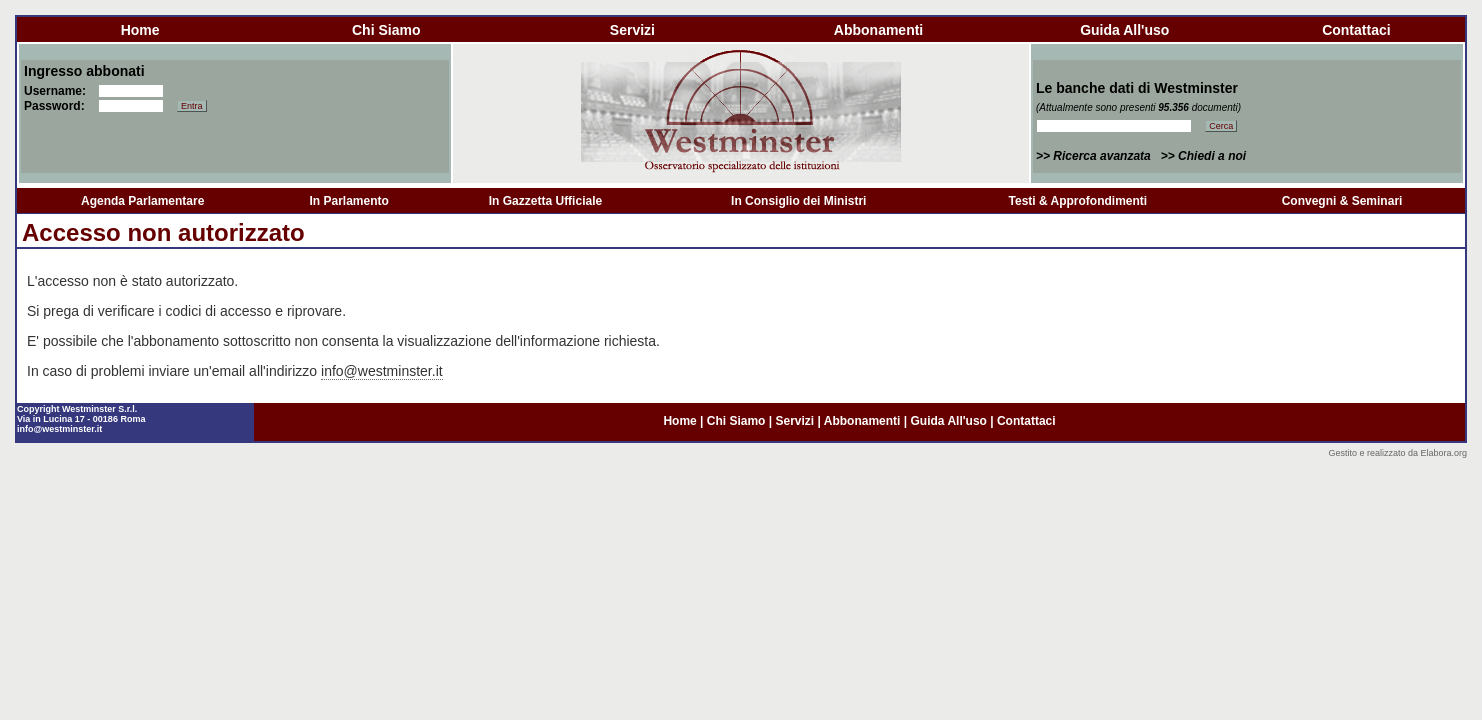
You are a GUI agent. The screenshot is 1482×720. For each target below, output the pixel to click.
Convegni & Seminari (1342, 201)
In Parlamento (348, 201)
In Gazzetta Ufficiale (545, 201)
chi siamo (386, 30)
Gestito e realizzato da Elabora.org (1397, 453)
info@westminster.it (382, 371)
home (140, 30)
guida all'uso (1124, 30)
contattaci (1356, 30)
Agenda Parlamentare (142, 201)
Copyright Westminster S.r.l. (77, 409)
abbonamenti (878, 30)
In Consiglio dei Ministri (798, 201)
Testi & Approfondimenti (1078, 201)
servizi (632, 30)
